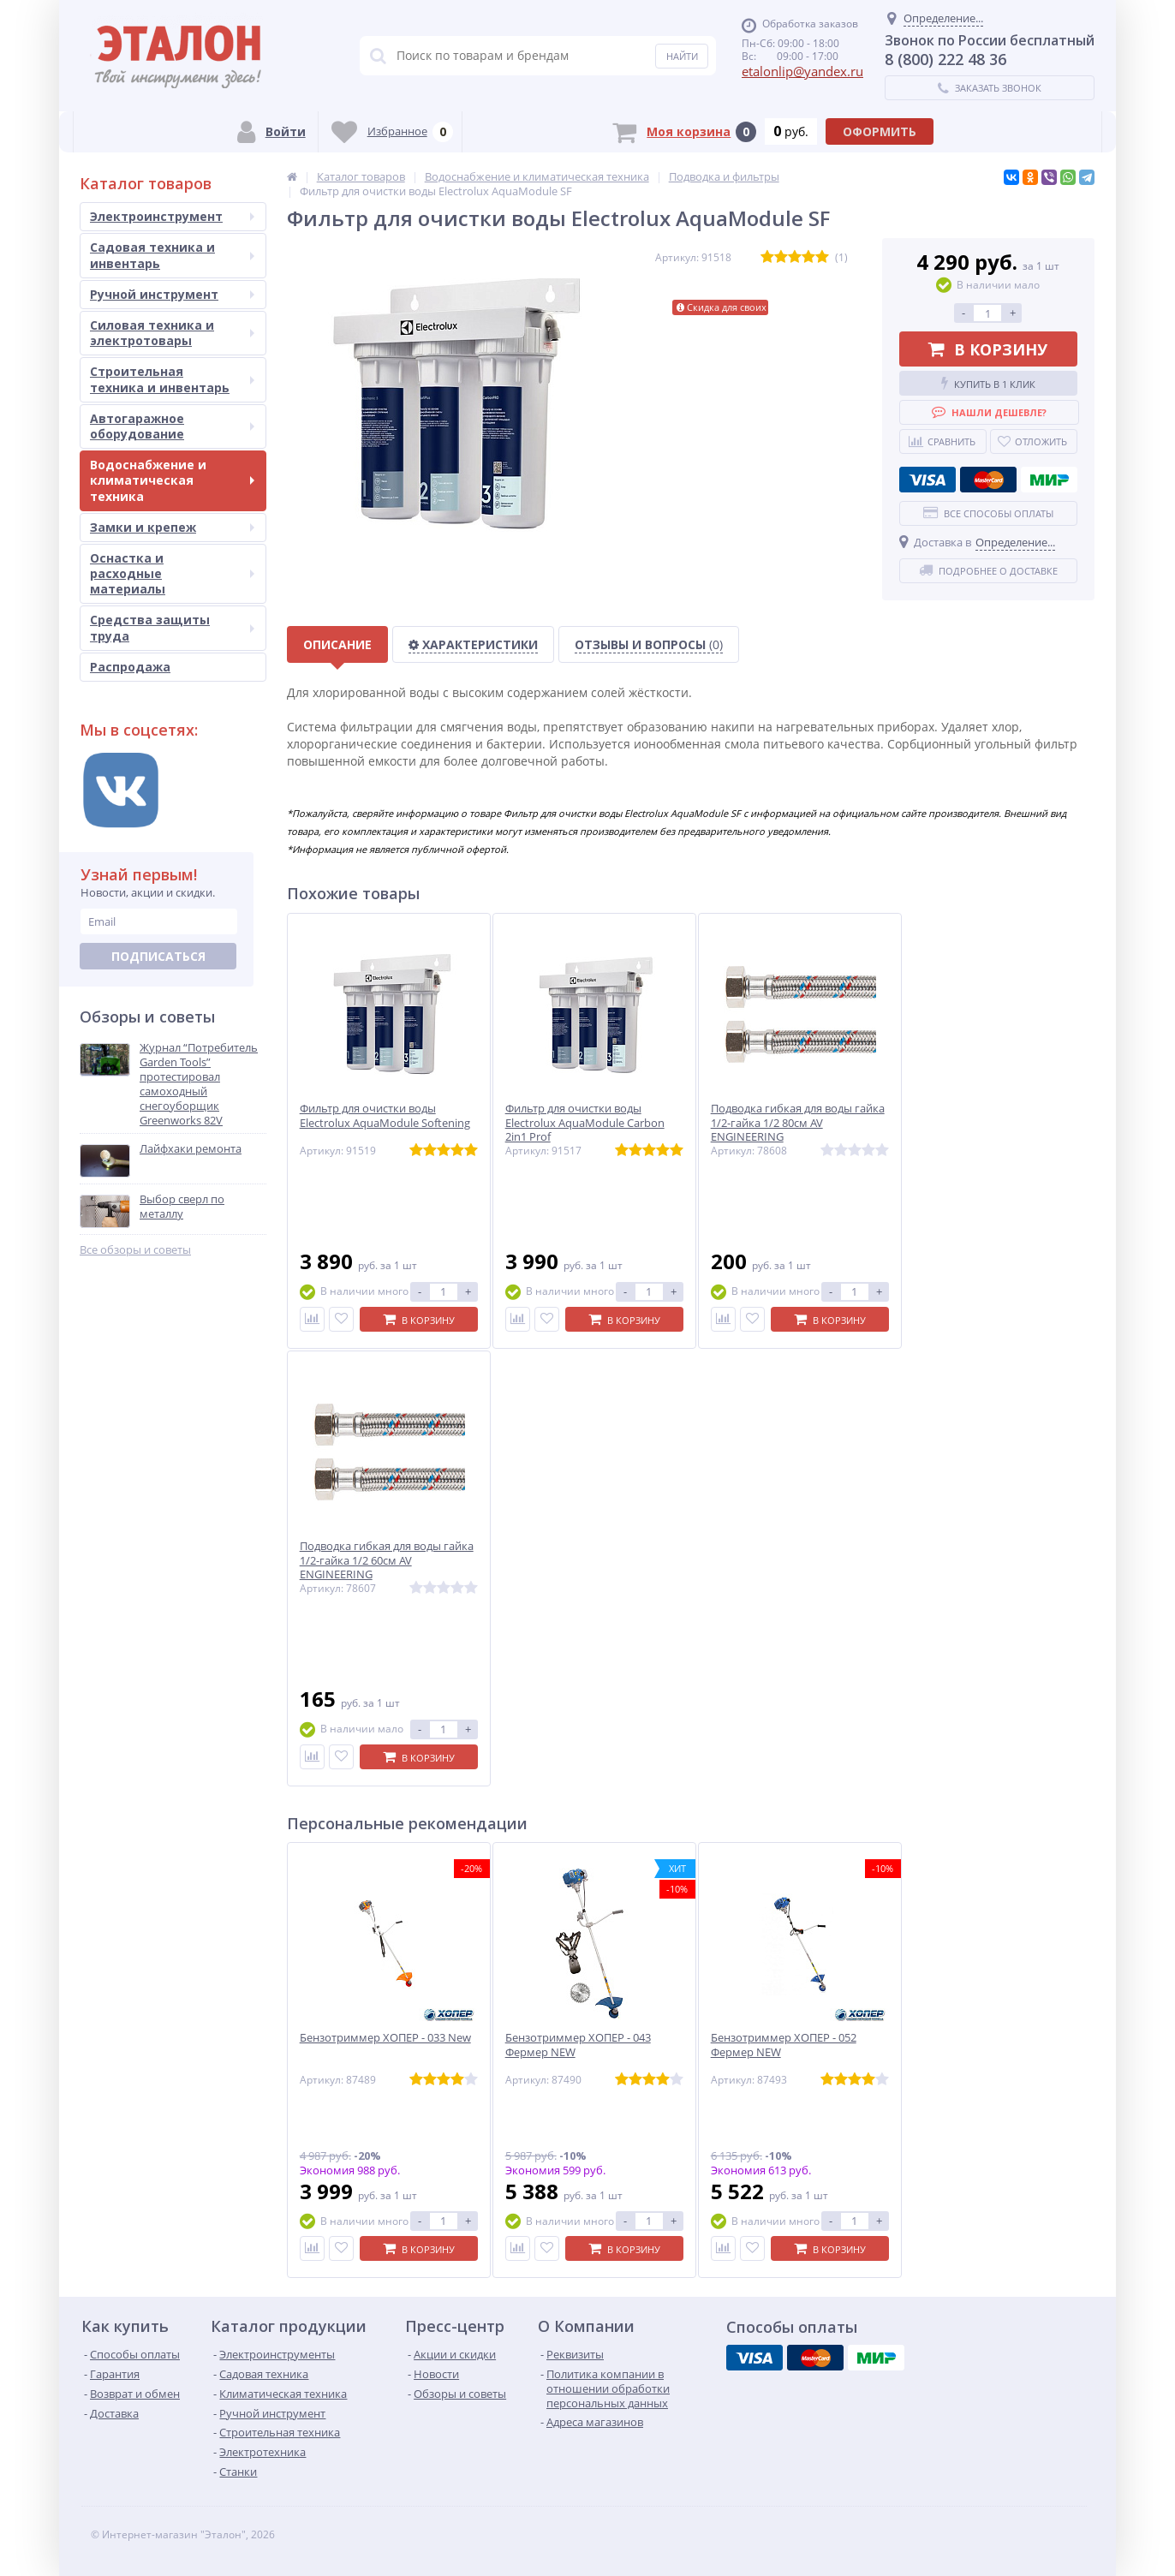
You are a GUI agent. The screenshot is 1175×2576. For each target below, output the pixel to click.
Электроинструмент (172, 216)
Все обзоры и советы (135, 1250)
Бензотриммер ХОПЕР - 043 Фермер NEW (578, 2045)
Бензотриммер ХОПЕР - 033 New (385, 2037)
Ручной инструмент (172, 294)
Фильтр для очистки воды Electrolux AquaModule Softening (385, 1115)
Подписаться (158, 956)
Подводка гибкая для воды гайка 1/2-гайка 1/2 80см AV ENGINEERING (798, 1123)
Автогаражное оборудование (172, 426)
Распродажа (130, 667)
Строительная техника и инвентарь (172, 379)
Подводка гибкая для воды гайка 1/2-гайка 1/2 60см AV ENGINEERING (387, 1561)
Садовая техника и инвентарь (172, 255)
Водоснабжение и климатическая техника (172, 480)
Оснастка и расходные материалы (172, 573)
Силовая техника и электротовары (172, 333)
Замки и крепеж (172, 527)
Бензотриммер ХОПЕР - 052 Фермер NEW (783, 2045)
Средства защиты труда (172, 627)
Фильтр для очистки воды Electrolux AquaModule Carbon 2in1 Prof (585, 1123)
